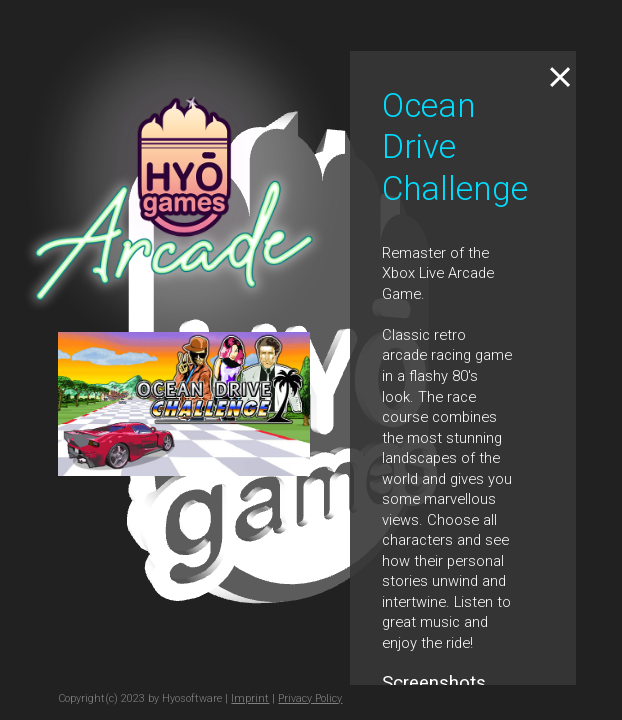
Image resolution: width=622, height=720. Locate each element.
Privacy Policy (310, 698)
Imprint (250, 698)
